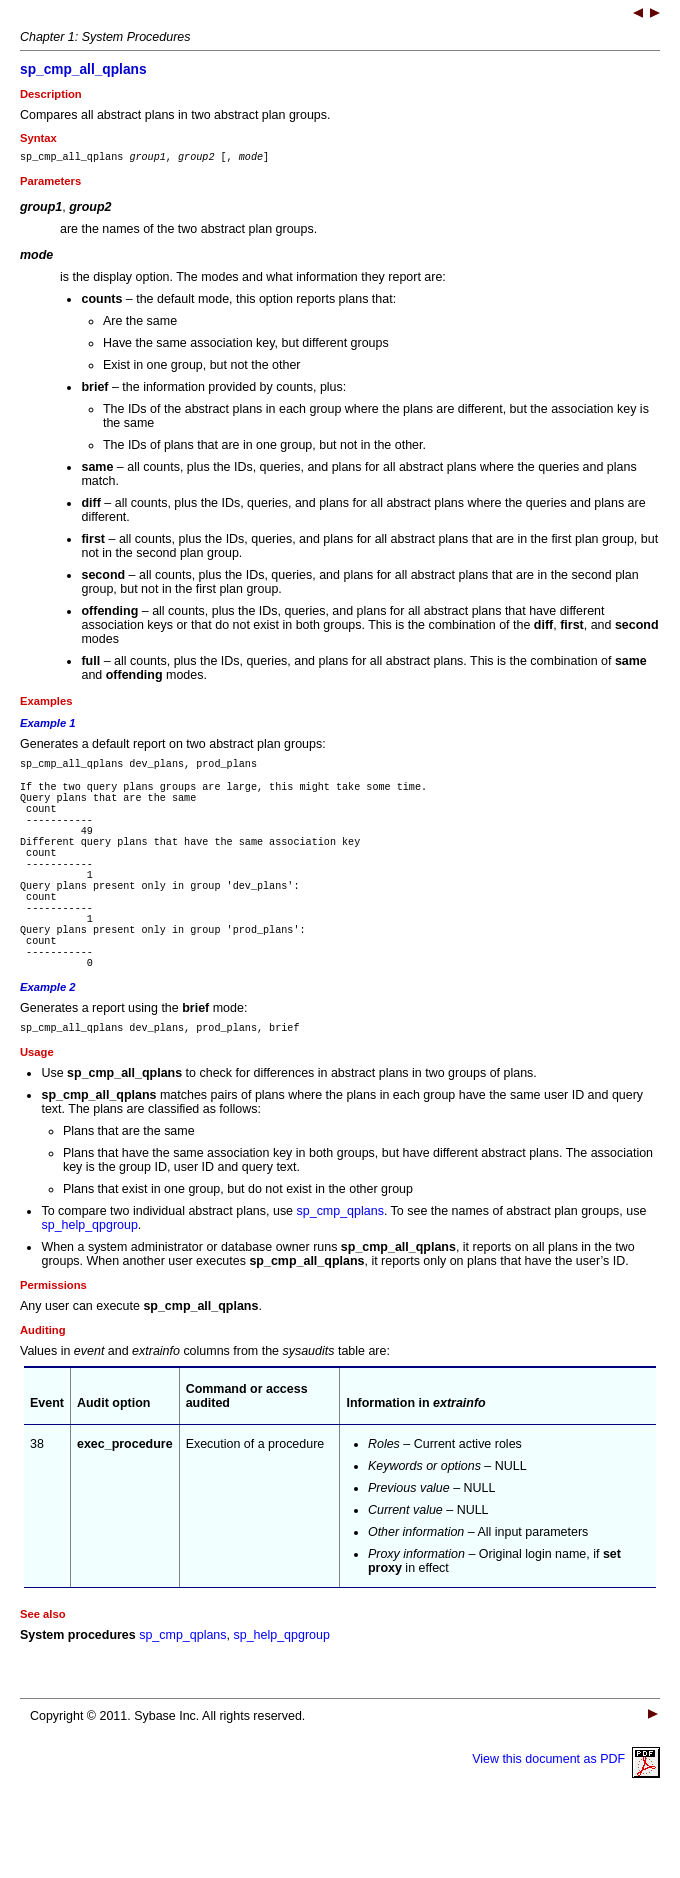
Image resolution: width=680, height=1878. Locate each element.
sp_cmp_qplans (340, 1271)
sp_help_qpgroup (89, 1285)
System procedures (78, 1695)
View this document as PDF (566, 1819)
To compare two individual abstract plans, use (168, 1271)
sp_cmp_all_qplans (83, 69)
